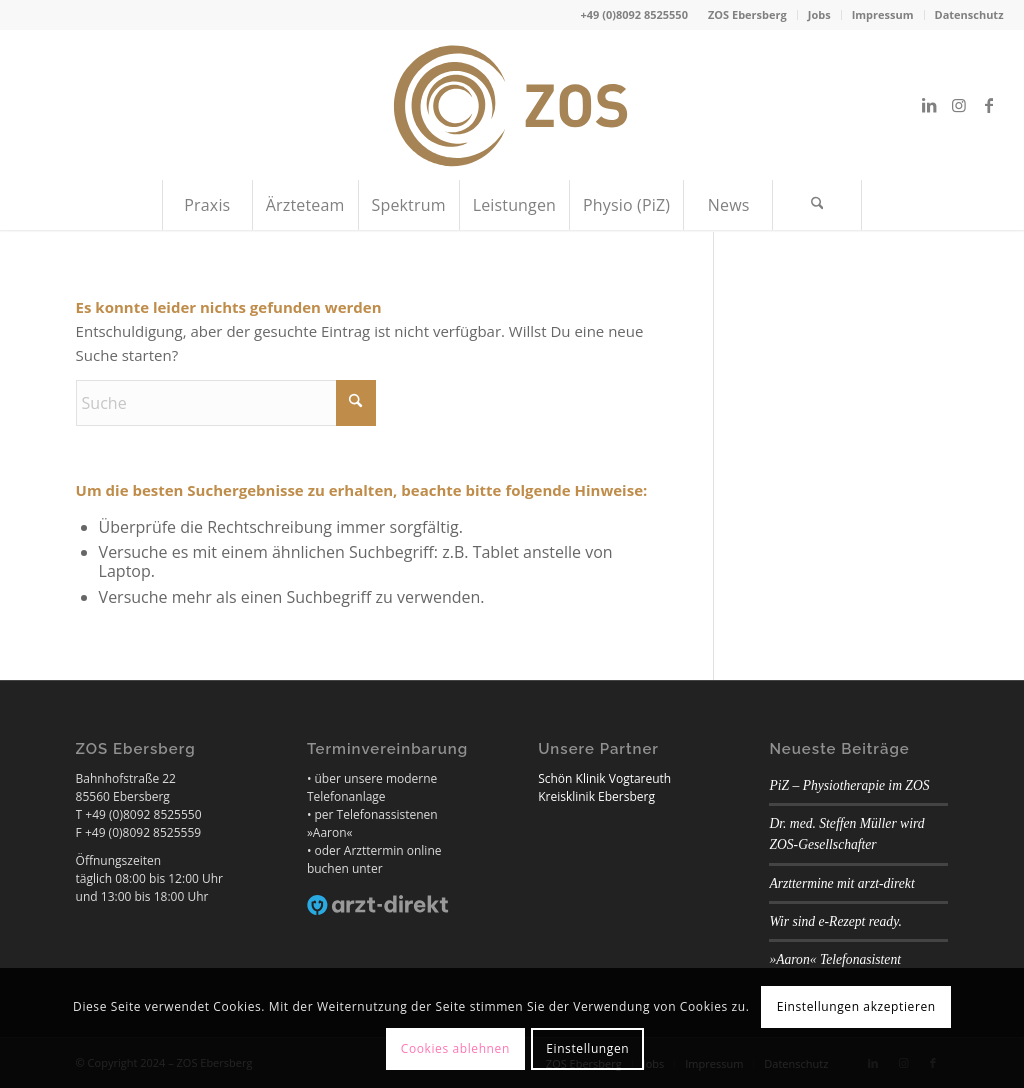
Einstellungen (587, 1048)
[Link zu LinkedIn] (929, 105)
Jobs (819, 14)
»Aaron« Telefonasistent (835, 959)
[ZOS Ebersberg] (511, 105)
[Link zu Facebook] (989, 105)
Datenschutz (969, 14)
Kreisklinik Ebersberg (596, 796)
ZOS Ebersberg (747, 14)
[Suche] (817, 205)
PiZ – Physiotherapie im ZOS (849, 785)
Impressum (883, 14)
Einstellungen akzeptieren (856, 1006)
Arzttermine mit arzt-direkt (841, 883)
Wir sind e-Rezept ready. (835, 921)
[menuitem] (748, 15)
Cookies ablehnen (455, 1048)
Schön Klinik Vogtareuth (604, 778)
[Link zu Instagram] (959, 105)
